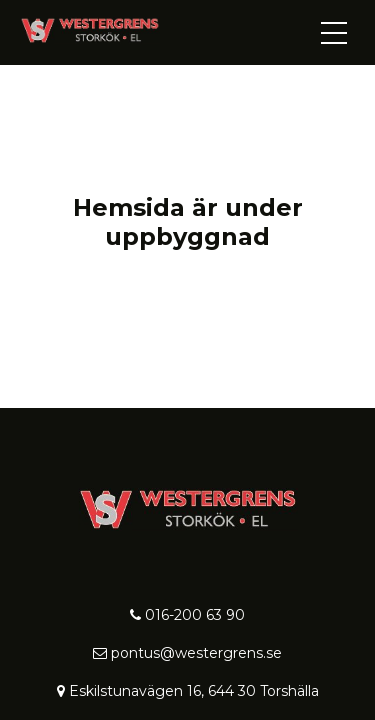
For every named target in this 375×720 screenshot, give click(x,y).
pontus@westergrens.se (187, 653)
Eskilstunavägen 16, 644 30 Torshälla (188, 691)
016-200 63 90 (187, 615)
